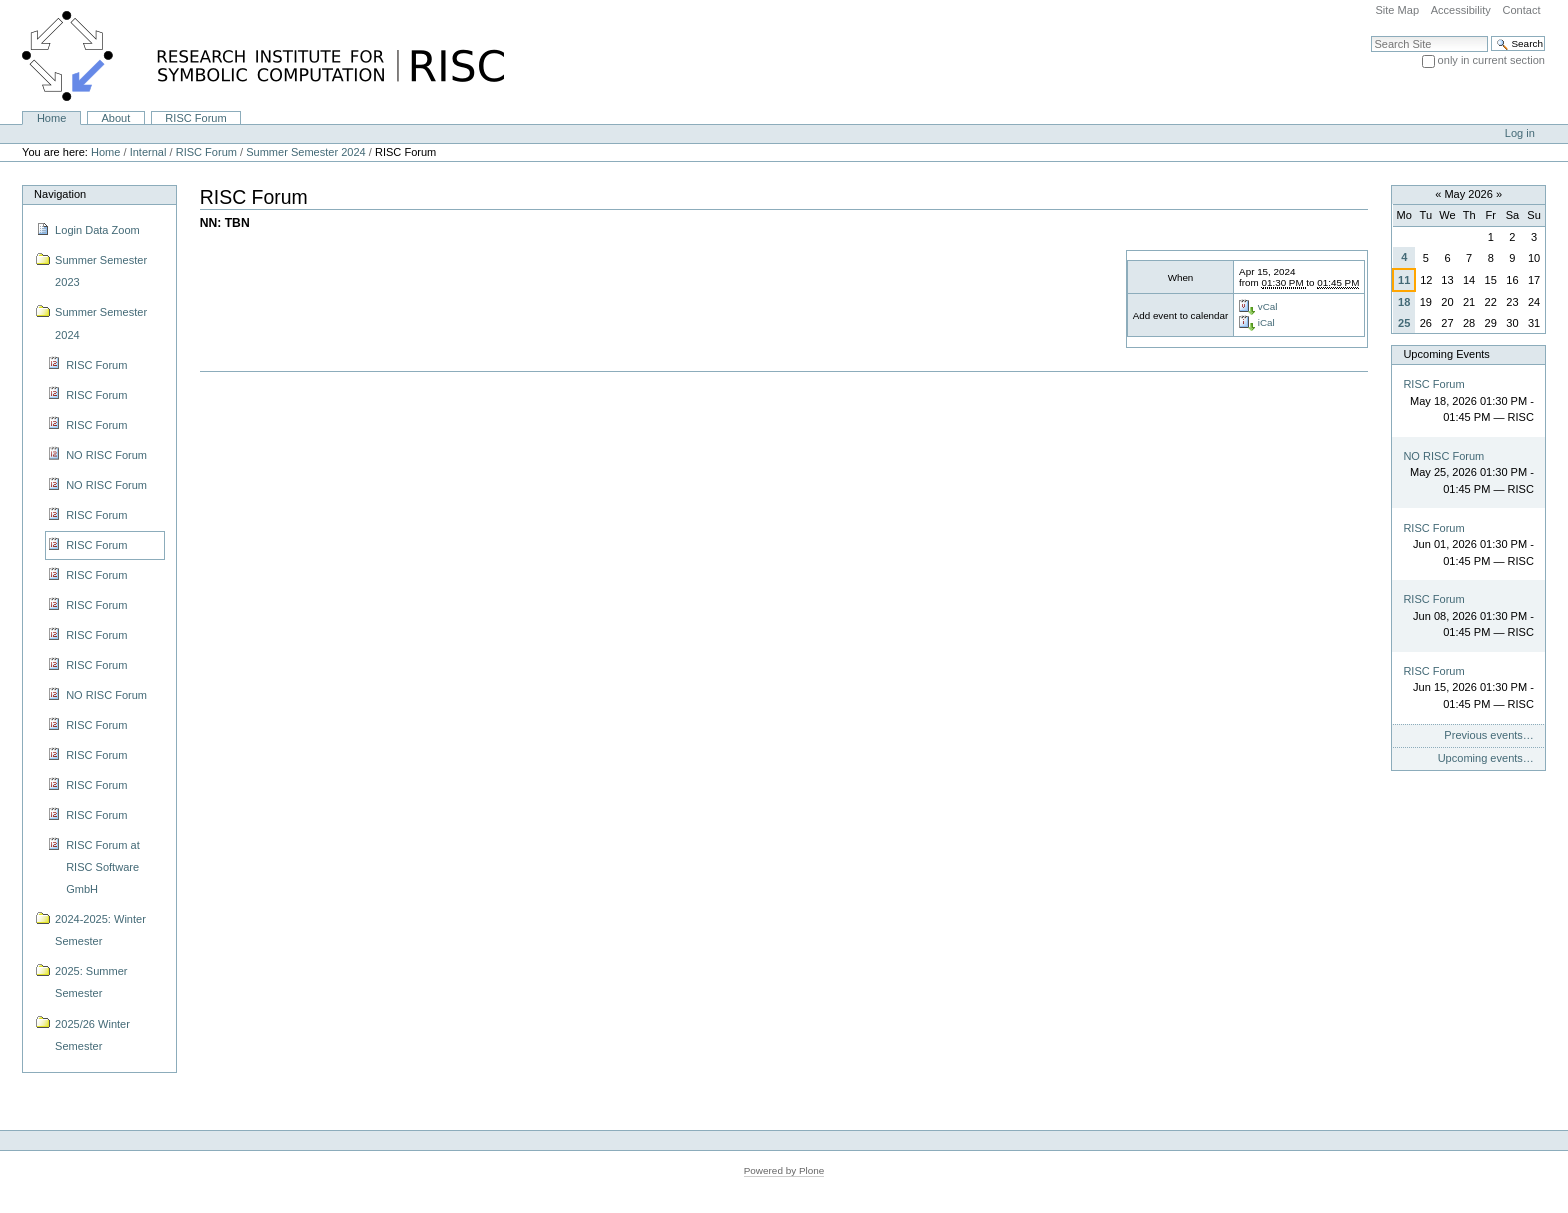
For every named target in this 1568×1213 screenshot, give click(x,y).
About (115, 118)
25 (1404, 323)
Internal (148, 152)
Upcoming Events (1446, 354)
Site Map (1397, 10)
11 (1404, 280)
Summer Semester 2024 (306, 152)
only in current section (1491, 60)
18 (1404, 302)
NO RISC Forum (1443, 456)
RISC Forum (195, 118)
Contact (1521, 10)
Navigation (60, 194)
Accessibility (1461, 10)
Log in (1520, 133)
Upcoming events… (1486, 758)
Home (51, 118)
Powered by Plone (784, 1170)
